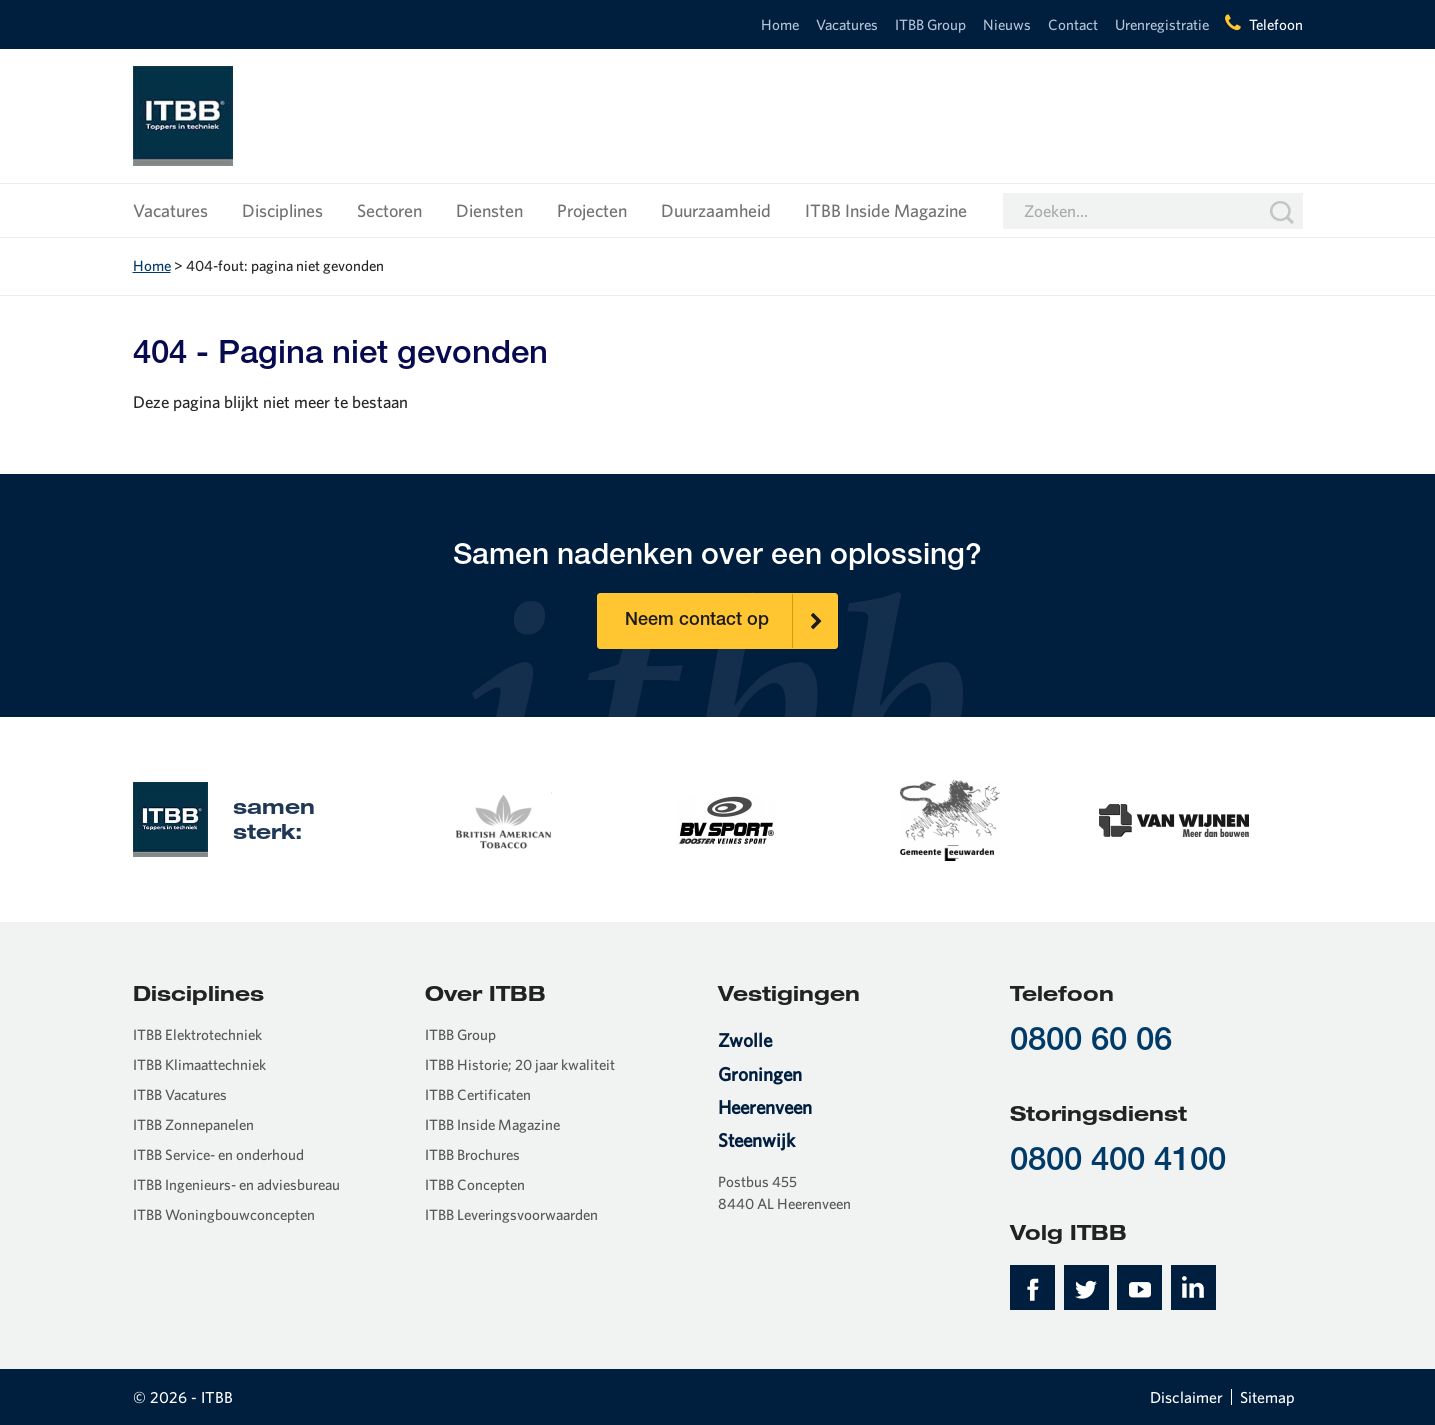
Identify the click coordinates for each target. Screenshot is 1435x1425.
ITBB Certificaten (478, 1094)
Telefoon (1276, 24)
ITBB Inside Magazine (886, 210)
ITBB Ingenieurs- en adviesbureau (236, 1184)
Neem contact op (731, 621)
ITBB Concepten (475, 1184)
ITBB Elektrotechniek (197, 1034)
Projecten (592, 210)
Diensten (489, 210)
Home (780, 24)
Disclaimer (1186, 1397)
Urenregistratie (1162, 24)
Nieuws (1007, 24)
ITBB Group (930, 24)
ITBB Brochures (472, 1154)
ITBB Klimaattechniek (199, 1064)
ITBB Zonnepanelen (193, 1124)
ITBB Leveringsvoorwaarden (511, 1214)
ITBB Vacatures (180, 1094)
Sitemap (1267, 1397)
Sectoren (389, 210)
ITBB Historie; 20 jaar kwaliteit (520, 1064)
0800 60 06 (1091, 1042)
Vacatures (847, 24)
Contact (1073, 24)
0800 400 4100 (1118, 1162)
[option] (502, 818)
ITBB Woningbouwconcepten (224, 1214)
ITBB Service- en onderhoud (218, 1154)
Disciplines (282, 210)
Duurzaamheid (716, 210)
